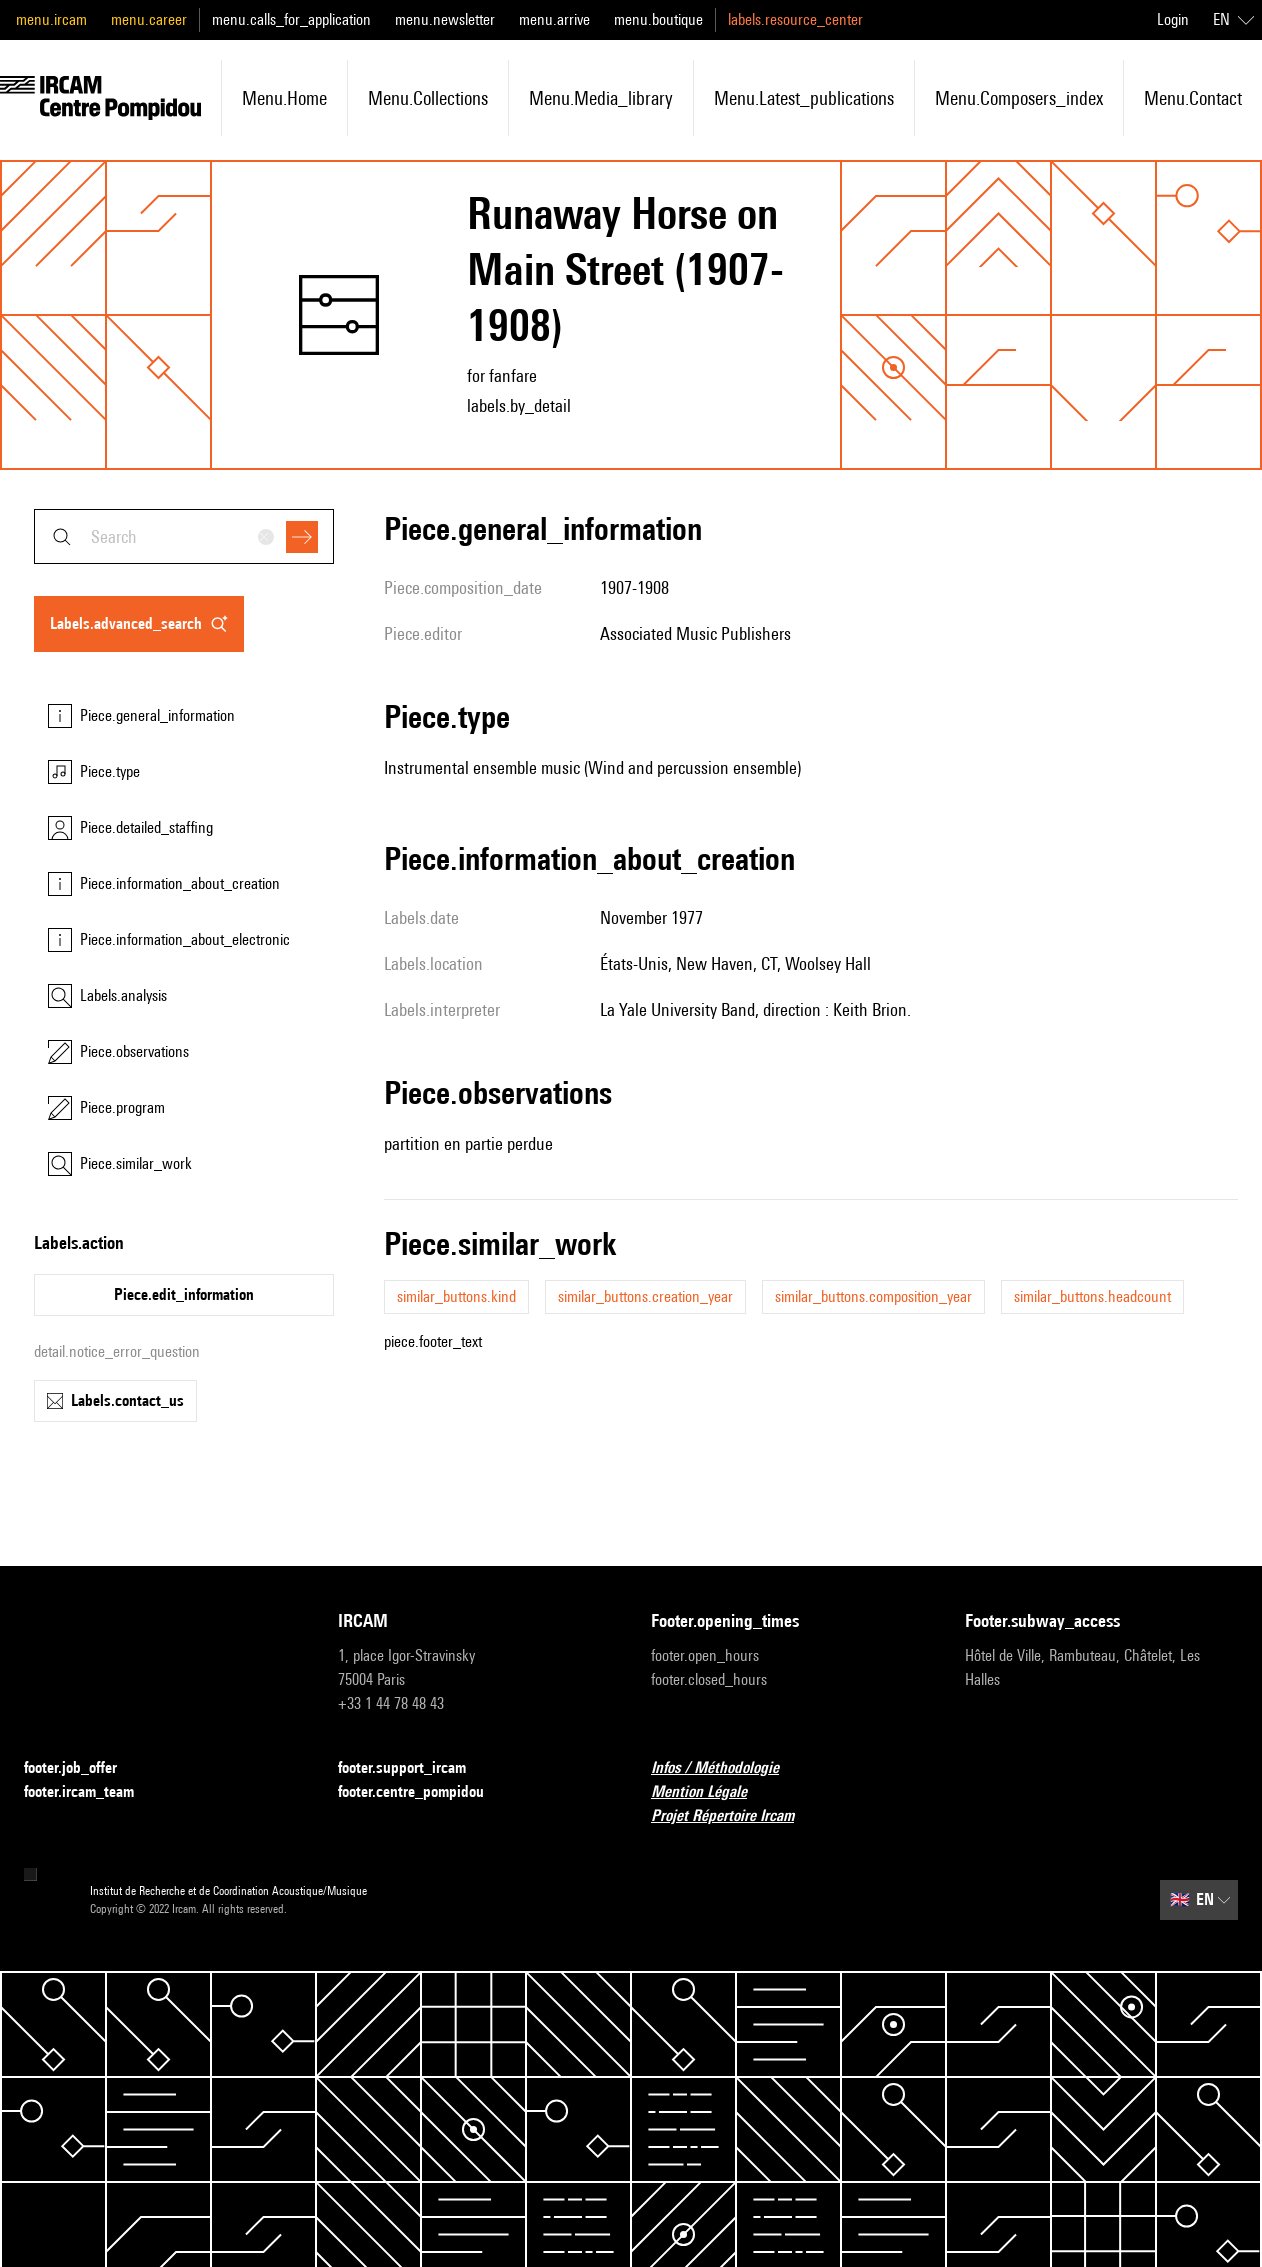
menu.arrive (554, 19)
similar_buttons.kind (456, 1296)
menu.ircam (51, 19)
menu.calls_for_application (291, 19)
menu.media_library (601, 98)
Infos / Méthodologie (727, 1768)
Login (1173, 19)
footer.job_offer (82, 1768)
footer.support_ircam (414, 1768)
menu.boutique (658, 19)
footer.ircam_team (91, 1792)
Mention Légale (711, 1792)
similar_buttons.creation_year (645, 1296)
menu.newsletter (445, 19)
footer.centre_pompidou (423, 1792)
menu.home (284, 98)
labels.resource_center (795, 19)
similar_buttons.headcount (1092, 1296)
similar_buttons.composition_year (873, 1296)
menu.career (149, 19)
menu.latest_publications (804, 98)
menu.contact (1193, 98)
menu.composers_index (1019, 98)
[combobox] (184, 536)
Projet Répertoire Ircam (734, 1816)
